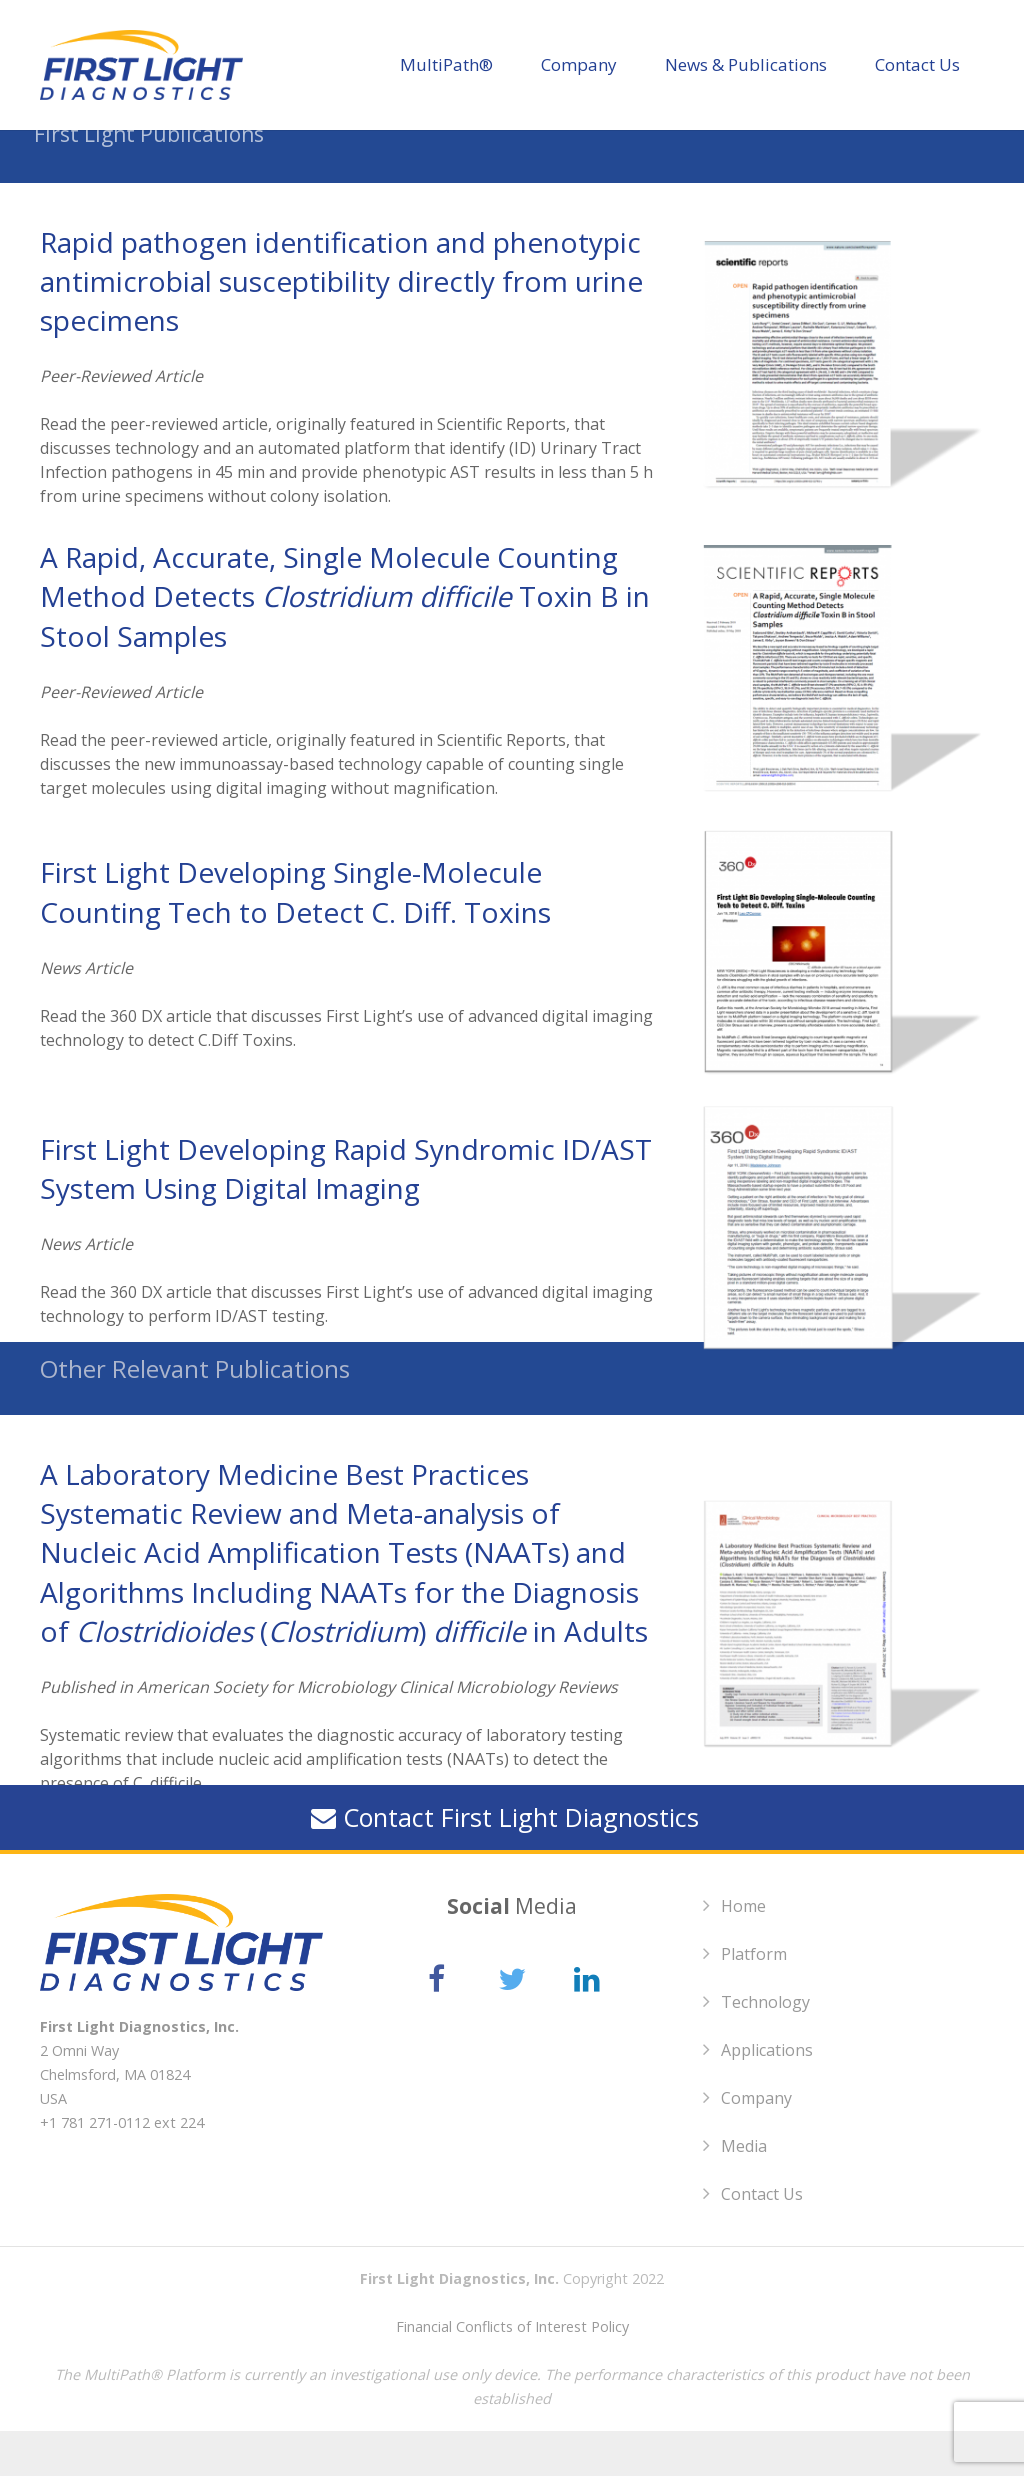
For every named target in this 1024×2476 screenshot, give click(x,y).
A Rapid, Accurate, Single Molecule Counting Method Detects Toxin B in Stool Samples (345, 641)
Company (756, 2143)
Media (744, 2191)
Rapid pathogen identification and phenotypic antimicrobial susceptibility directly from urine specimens (341, 326)
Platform (754, 1999)
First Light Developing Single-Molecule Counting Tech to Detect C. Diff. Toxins (295, 936)
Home (743, 1951)
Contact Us (762, 2239)
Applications (767, 2095)
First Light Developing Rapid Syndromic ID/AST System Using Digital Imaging (346, 1213)
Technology (765, 2047)
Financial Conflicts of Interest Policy (512, 2371)
